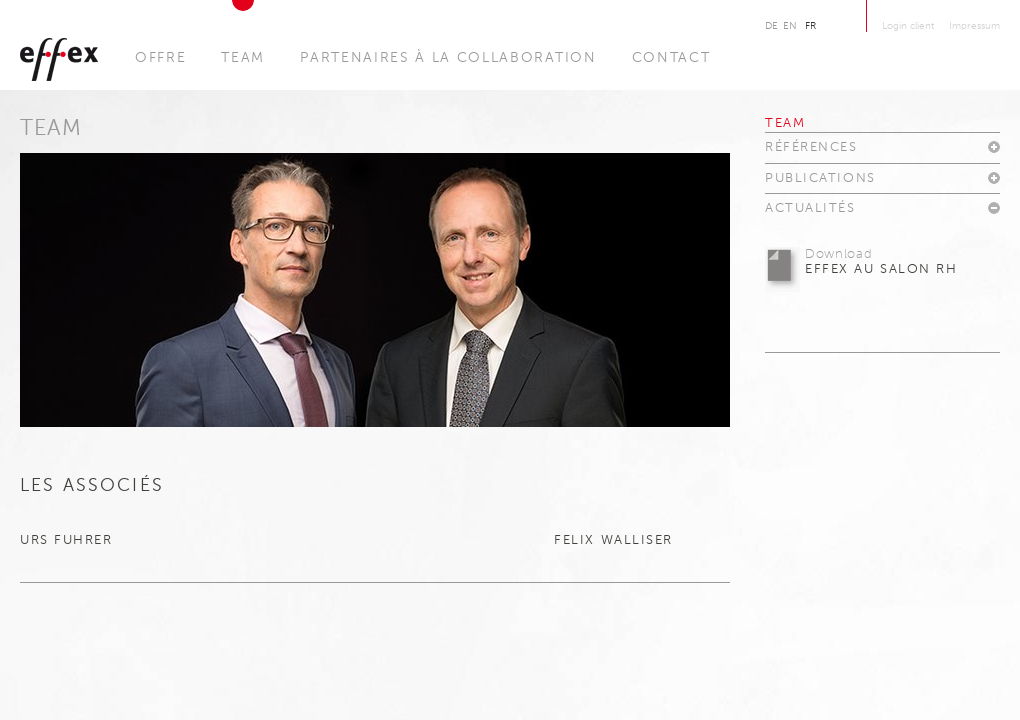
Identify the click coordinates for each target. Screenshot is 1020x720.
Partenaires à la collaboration (448, 58)
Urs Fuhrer (69, 540)
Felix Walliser (613, 540)
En (790, 26)
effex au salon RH (881, 262)
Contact (671, 58)
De (771, 26)
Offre (160, 58)
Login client (908, 26)
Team (243, 58)
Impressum (974, 26)
